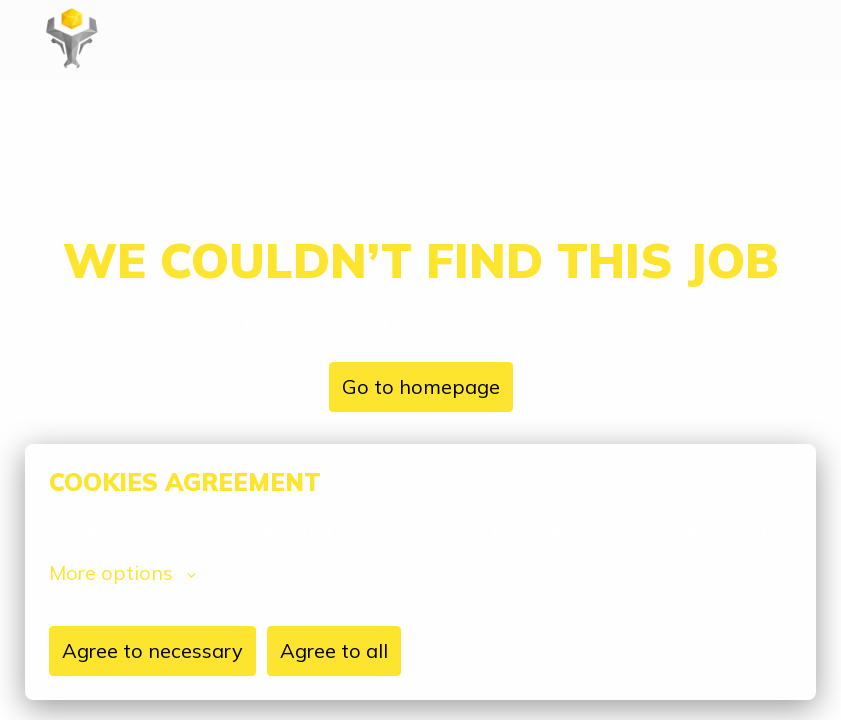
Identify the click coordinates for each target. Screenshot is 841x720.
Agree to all (334, 650)
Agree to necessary (152, 650)
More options (122, 573)
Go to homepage (421, 386)
